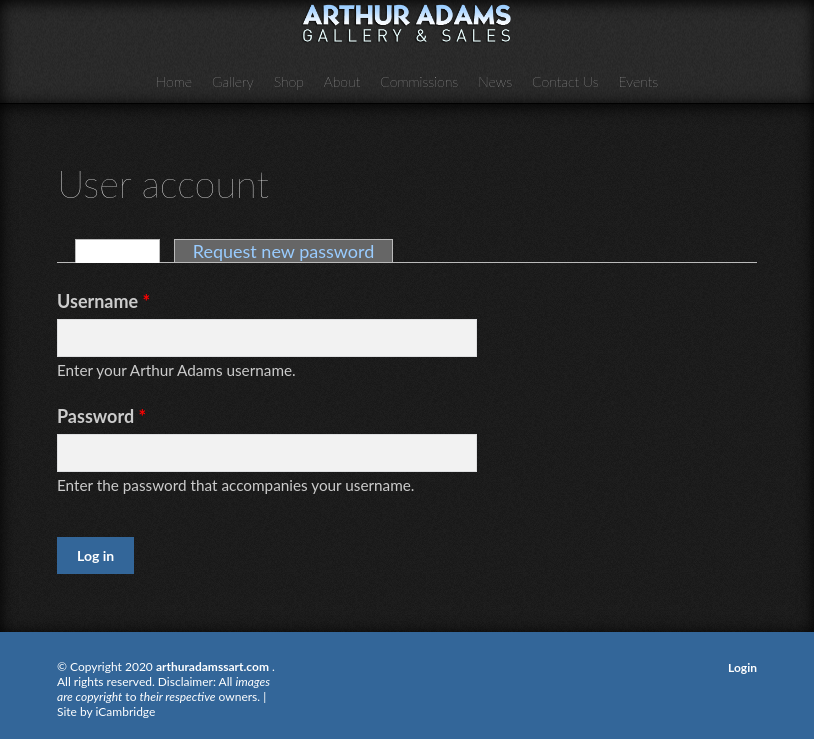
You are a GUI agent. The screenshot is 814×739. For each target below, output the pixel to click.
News (495, 81)
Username (103, 301)
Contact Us (565, 81)
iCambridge (126, 711)
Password (101, 416)
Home (174, 81)
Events (639, 81)
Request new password (284, 251)
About (342, 81)
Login (742, 667)
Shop (289, 81)
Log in (127, 251)
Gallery (233, 81)
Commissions (419, 81)
